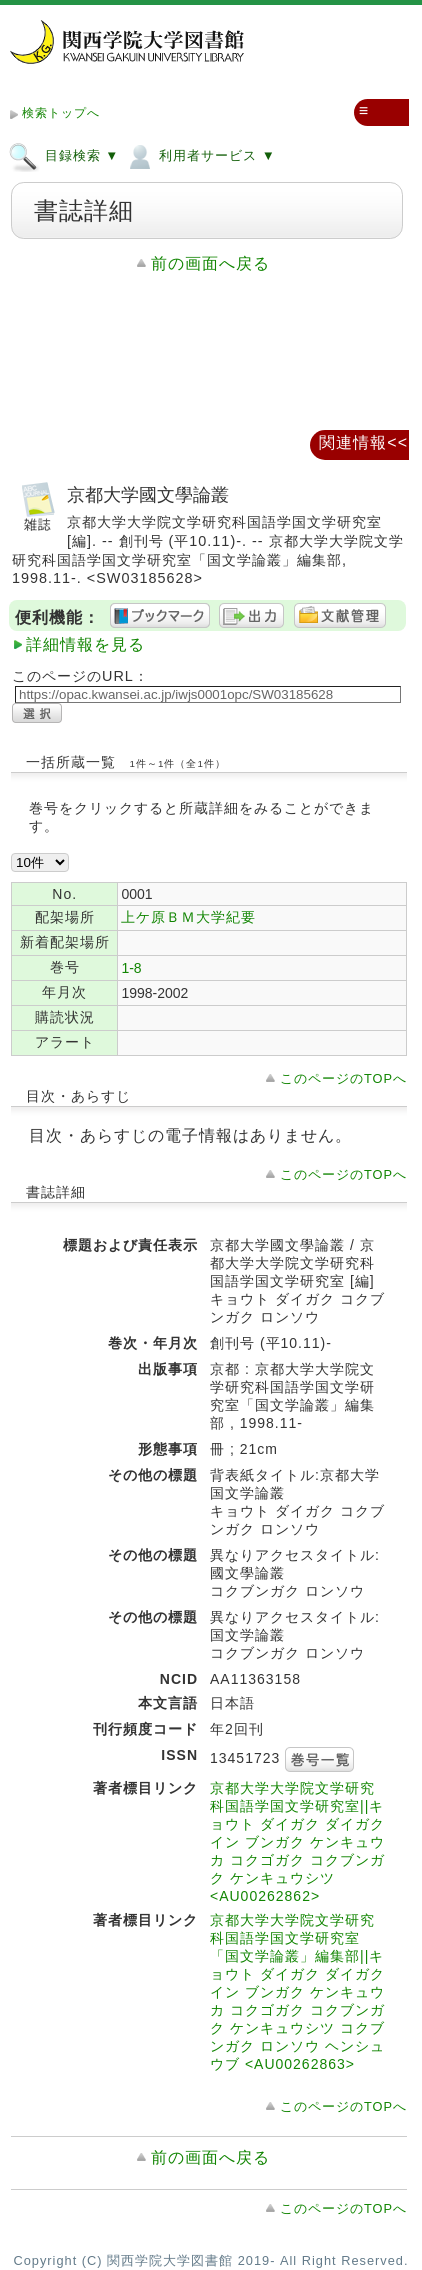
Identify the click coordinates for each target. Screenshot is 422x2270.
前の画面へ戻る (210, 263)
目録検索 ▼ (63, 155)
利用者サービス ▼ (199, 155)
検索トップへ (61, 113)
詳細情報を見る (85, 644)
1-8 (131, 968)
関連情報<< (363, 442)
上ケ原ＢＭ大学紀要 (188, 917)
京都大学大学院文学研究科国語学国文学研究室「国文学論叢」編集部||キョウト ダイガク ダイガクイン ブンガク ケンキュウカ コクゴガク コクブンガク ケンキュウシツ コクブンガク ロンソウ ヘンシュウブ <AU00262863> (297, 1992)
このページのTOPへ (343, 1078)
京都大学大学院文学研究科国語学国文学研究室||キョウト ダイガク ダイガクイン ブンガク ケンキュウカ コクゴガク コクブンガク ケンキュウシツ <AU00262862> (297, 1842)
